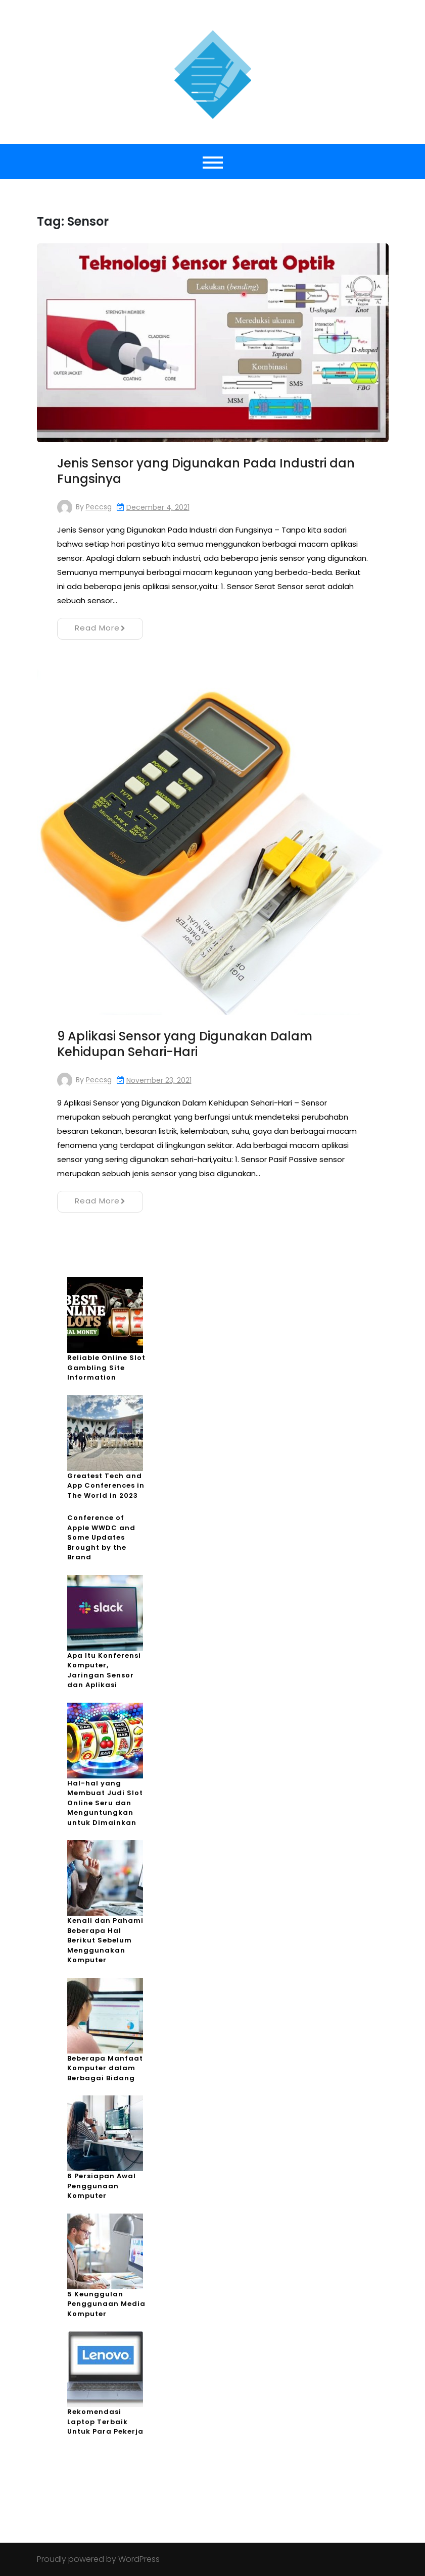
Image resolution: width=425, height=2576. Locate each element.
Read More (100, 627)
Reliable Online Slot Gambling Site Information (106, 1367)
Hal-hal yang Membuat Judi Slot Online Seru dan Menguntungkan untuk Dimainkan (105, 1802)
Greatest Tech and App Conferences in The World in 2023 (106, 1485)
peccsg (99, 507)
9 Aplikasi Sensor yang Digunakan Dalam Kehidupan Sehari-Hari (184, 1044)
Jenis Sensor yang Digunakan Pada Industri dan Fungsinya (206, 471)
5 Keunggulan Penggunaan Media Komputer (106, 2304)
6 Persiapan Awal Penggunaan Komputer (101, 2185)
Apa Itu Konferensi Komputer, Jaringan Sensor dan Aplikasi (104, 1670)
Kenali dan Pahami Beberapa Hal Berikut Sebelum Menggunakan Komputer (105, 1940)
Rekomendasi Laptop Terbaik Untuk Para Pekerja (105, 2421)
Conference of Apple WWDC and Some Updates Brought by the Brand (101, 1537)
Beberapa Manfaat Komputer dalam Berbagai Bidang (105, 2068)
